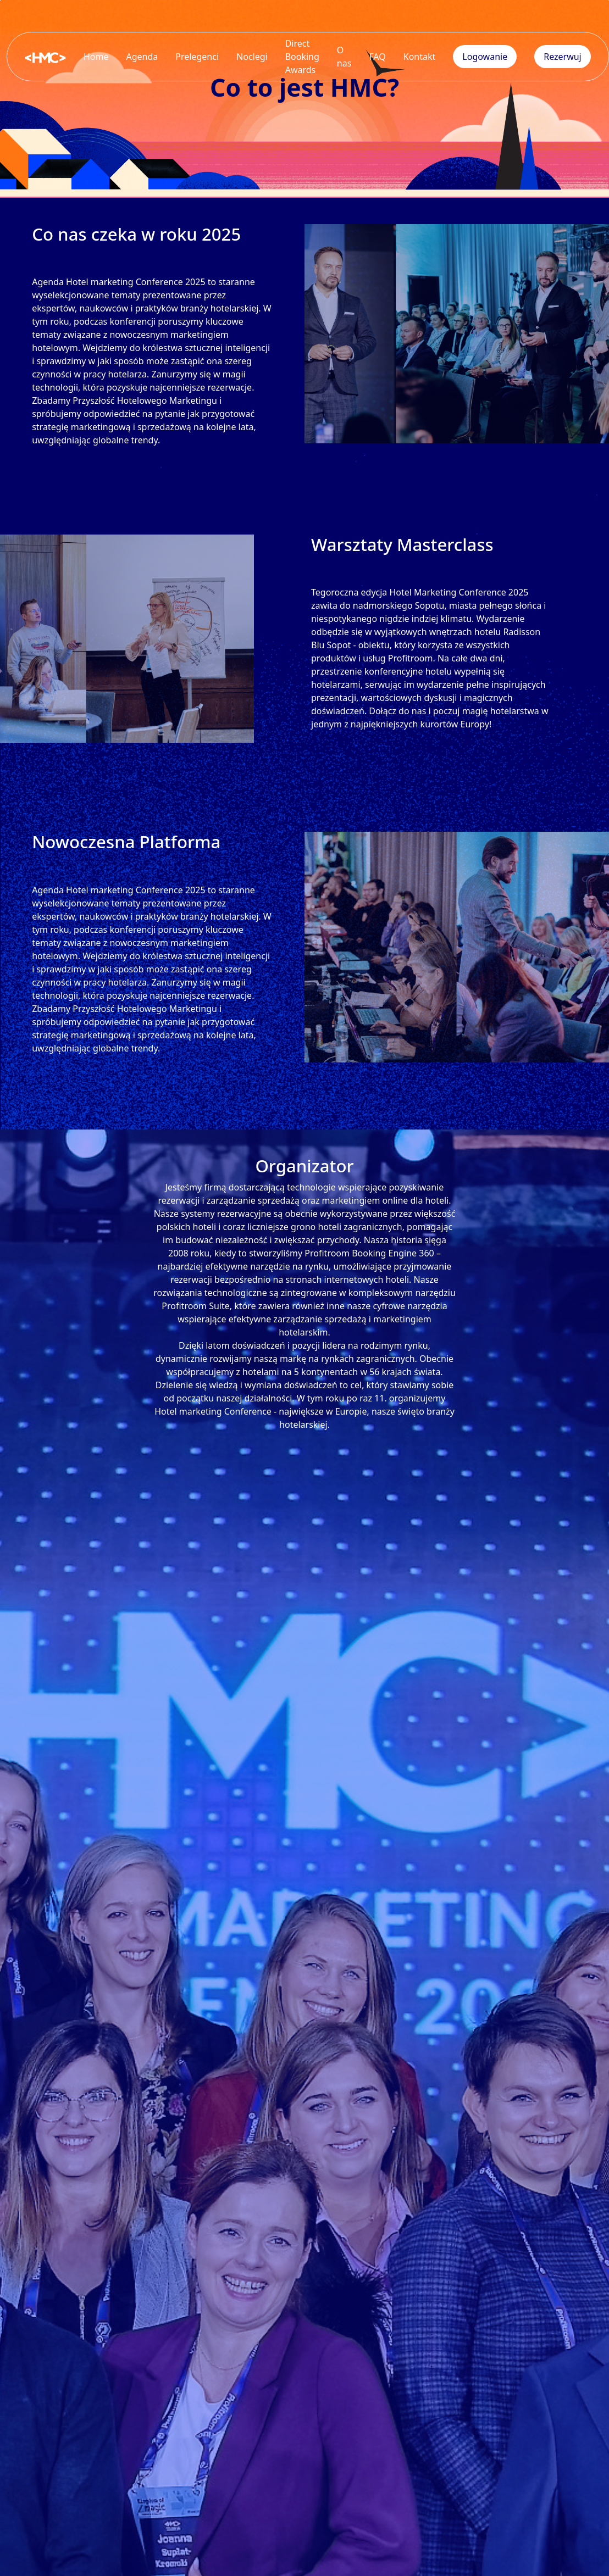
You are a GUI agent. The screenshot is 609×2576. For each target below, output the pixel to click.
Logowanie (484, 57)
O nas (344, 56)
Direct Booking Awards (302, 56)
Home (96, 57)
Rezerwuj (563, 57)
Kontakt (419, 57)
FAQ (377, 57)
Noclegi (252, 57)
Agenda (142, 57)
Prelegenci (197, 57)
